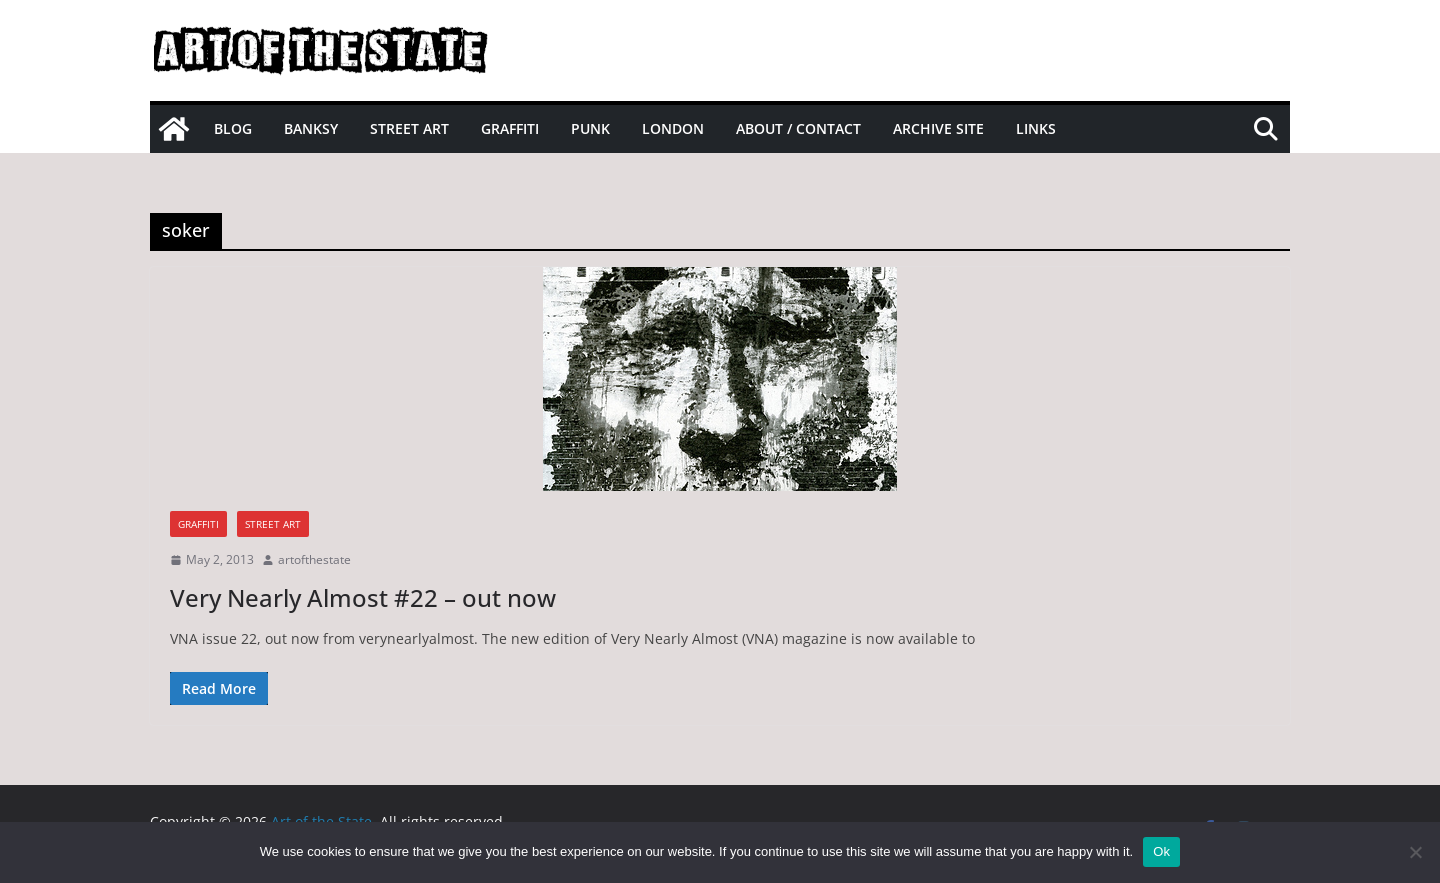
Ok (1161, 851)
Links (1036, 128)
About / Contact (798, 128)
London (673, 128)
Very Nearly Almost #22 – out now (363, 597)
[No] (1415, 852)
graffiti (198, 524)
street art (273, 524)
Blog (233, 128)
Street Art (409, 128)
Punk (590, 128)
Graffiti (510, 128)
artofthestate (314, 559)
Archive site (938, 128)
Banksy (311, 128)
